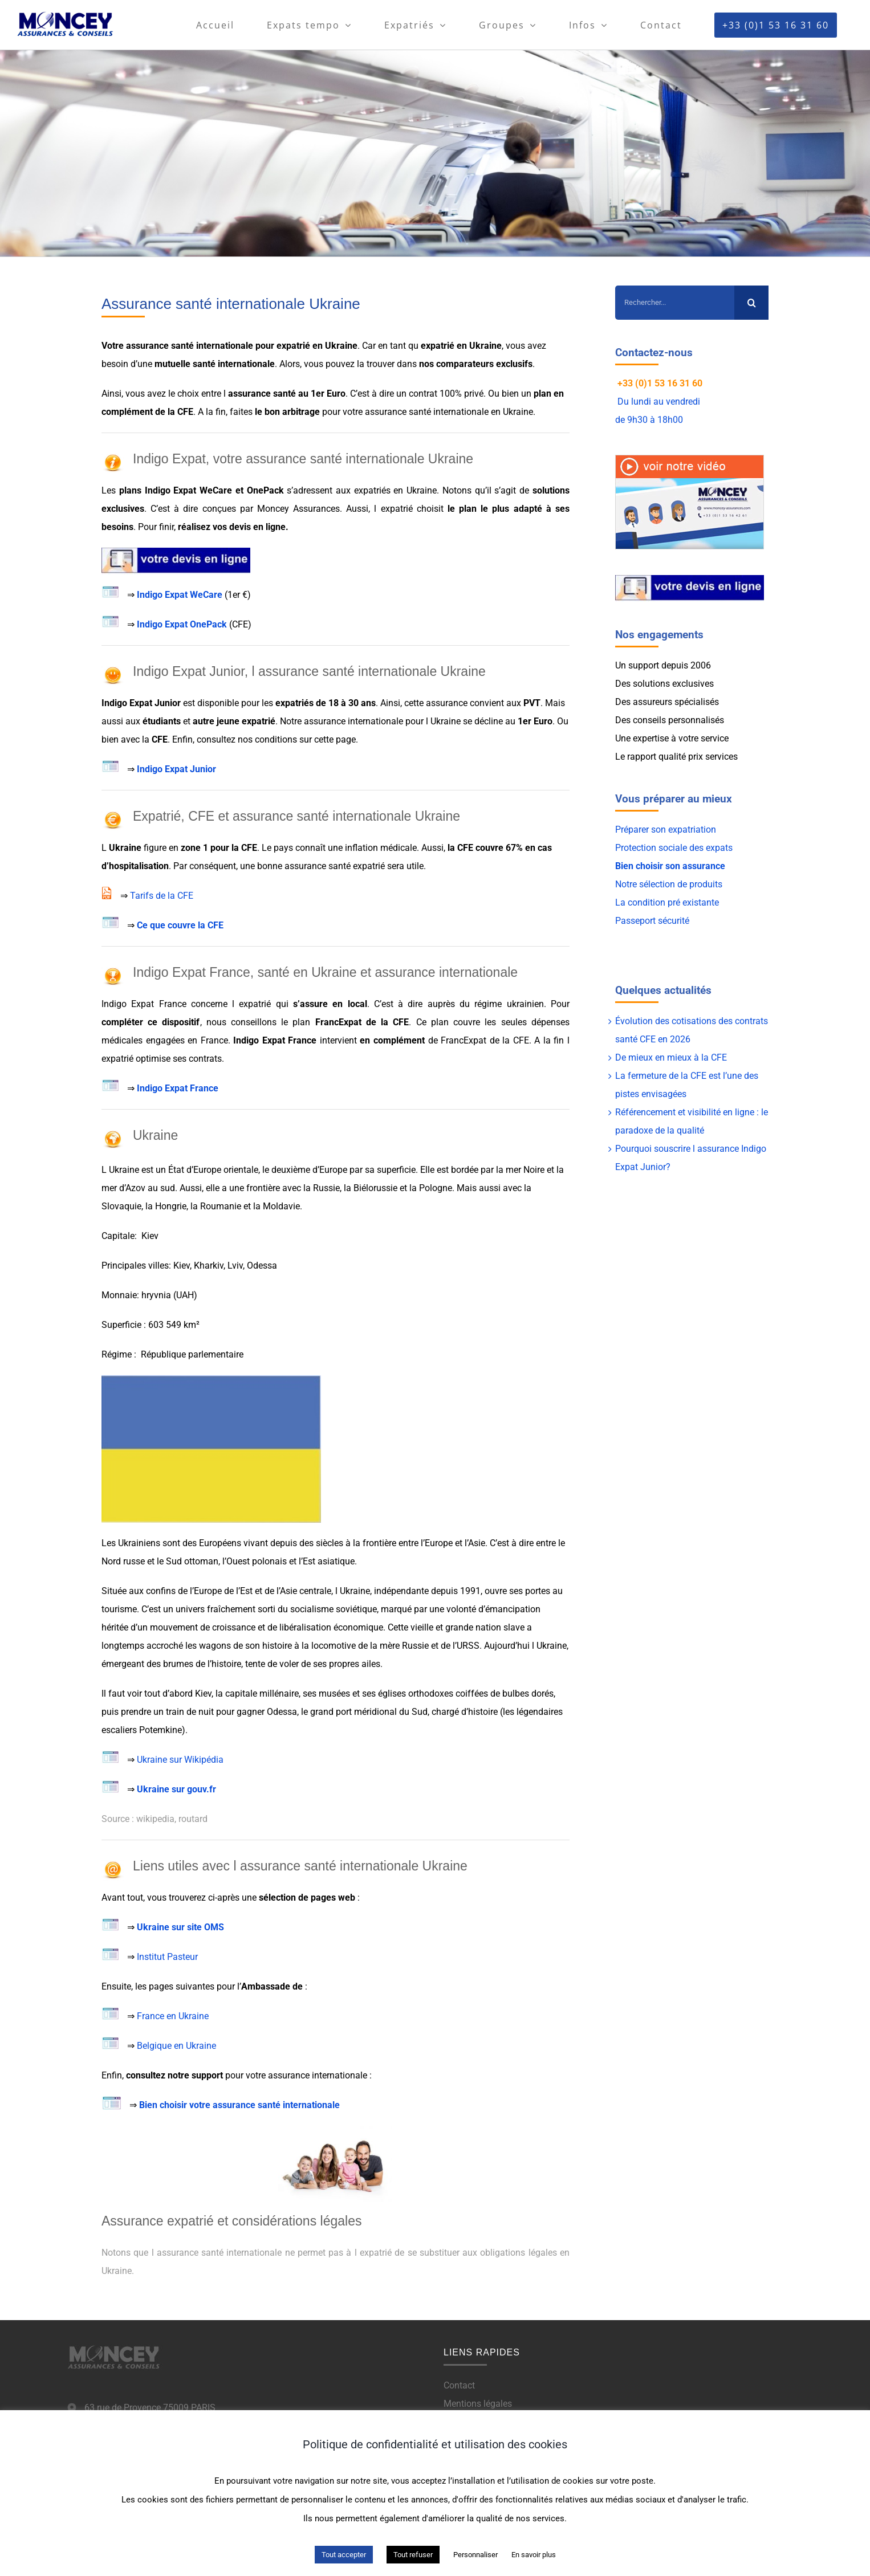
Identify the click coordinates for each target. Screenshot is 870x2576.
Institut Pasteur (167, 1956)
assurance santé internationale (189, 345)
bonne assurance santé (303, 866)
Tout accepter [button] (344, 2554)
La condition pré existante (667, 902)
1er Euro (328, 393)
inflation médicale (381, 847)
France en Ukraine (173, 2016)
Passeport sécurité (652, 920)
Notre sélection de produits (668, 884)
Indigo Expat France (143, 1003)
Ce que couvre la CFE (180, 925)
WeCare (216, 490)
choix (188, 393)
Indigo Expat (171, 490)
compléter (122, 1022)
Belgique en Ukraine (176, 2045)
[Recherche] (751, 303)
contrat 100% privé (446, 393)
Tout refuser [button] (413, 2554)
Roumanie (220, 1206)
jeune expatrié (246, 721)
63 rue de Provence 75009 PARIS (150, 2407)
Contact (459, 2385)
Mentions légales (478, 2403)
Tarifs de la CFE (161, 895)
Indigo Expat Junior (176, 769)
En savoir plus (533, 2554)
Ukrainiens (139, 1543)
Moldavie (281, 1206)
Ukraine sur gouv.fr (176, 1789)
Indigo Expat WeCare (179, 594)
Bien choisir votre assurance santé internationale (239, 2105)
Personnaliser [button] (475, 2554)
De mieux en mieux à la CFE (671, 1057)
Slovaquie (121, 1206)
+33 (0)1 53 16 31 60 (659, 383)
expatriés (372, 490)
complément (127, 411)
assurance (249, 393)
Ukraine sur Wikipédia (181, 1759)
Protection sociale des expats (674, 847)
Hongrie (170, 1206)
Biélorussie (375, 1188)
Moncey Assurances (298, 508)
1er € (237, 594)
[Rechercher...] (674, 303)
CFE (185, 411)
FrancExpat (340, 1022)
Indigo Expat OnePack (182, 624)
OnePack (265, 490)
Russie (326, 1188)
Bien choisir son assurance (670, 866)
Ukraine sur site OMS (180, 1927)
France (214, 1040)
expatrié (293, 345)
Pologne (435, 1188)
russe (134, 1561)
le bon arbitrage (287, 411)
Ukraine (341, 345)
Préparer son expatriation (665, 829)
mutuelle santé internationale (215, 363)
